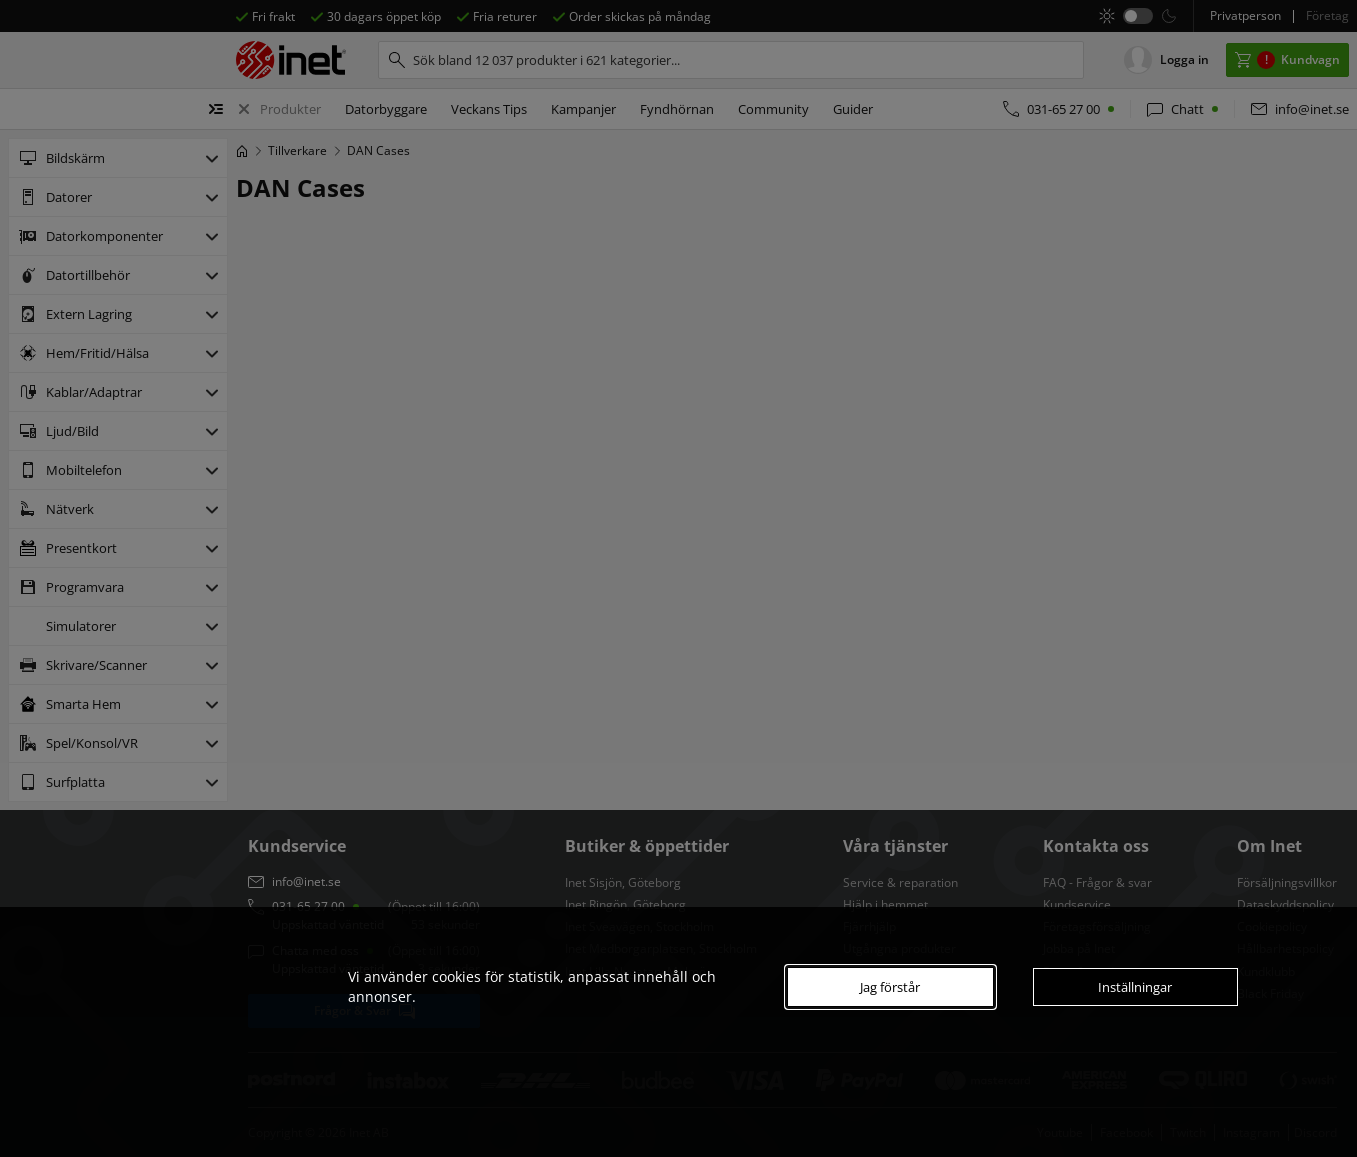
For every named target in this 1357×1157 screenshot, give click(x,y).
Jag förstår (890, 987)
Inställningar (1135, 987)
